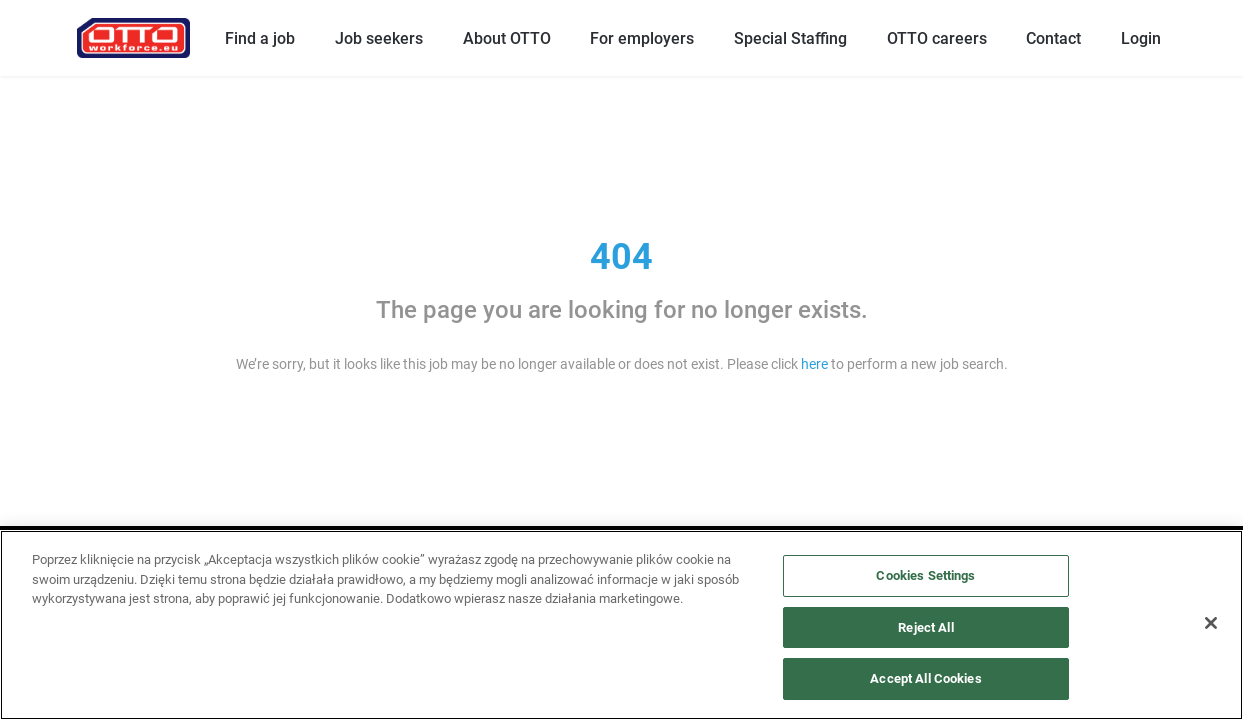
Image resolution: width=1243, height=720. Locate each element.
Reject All (925, 627)
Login (1141, 38)
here (814, 364)
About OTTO (507, 38)
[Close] (1211, 623)
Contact (1053, 38)
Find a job (260, 38)
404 (621, 257)
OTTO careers (937, 38)
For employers (642, 38)
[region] (621, 625)
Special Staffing (790, 38)
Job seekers (379, 38)
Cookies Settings (925, 575)
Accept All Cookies (925, 678)
